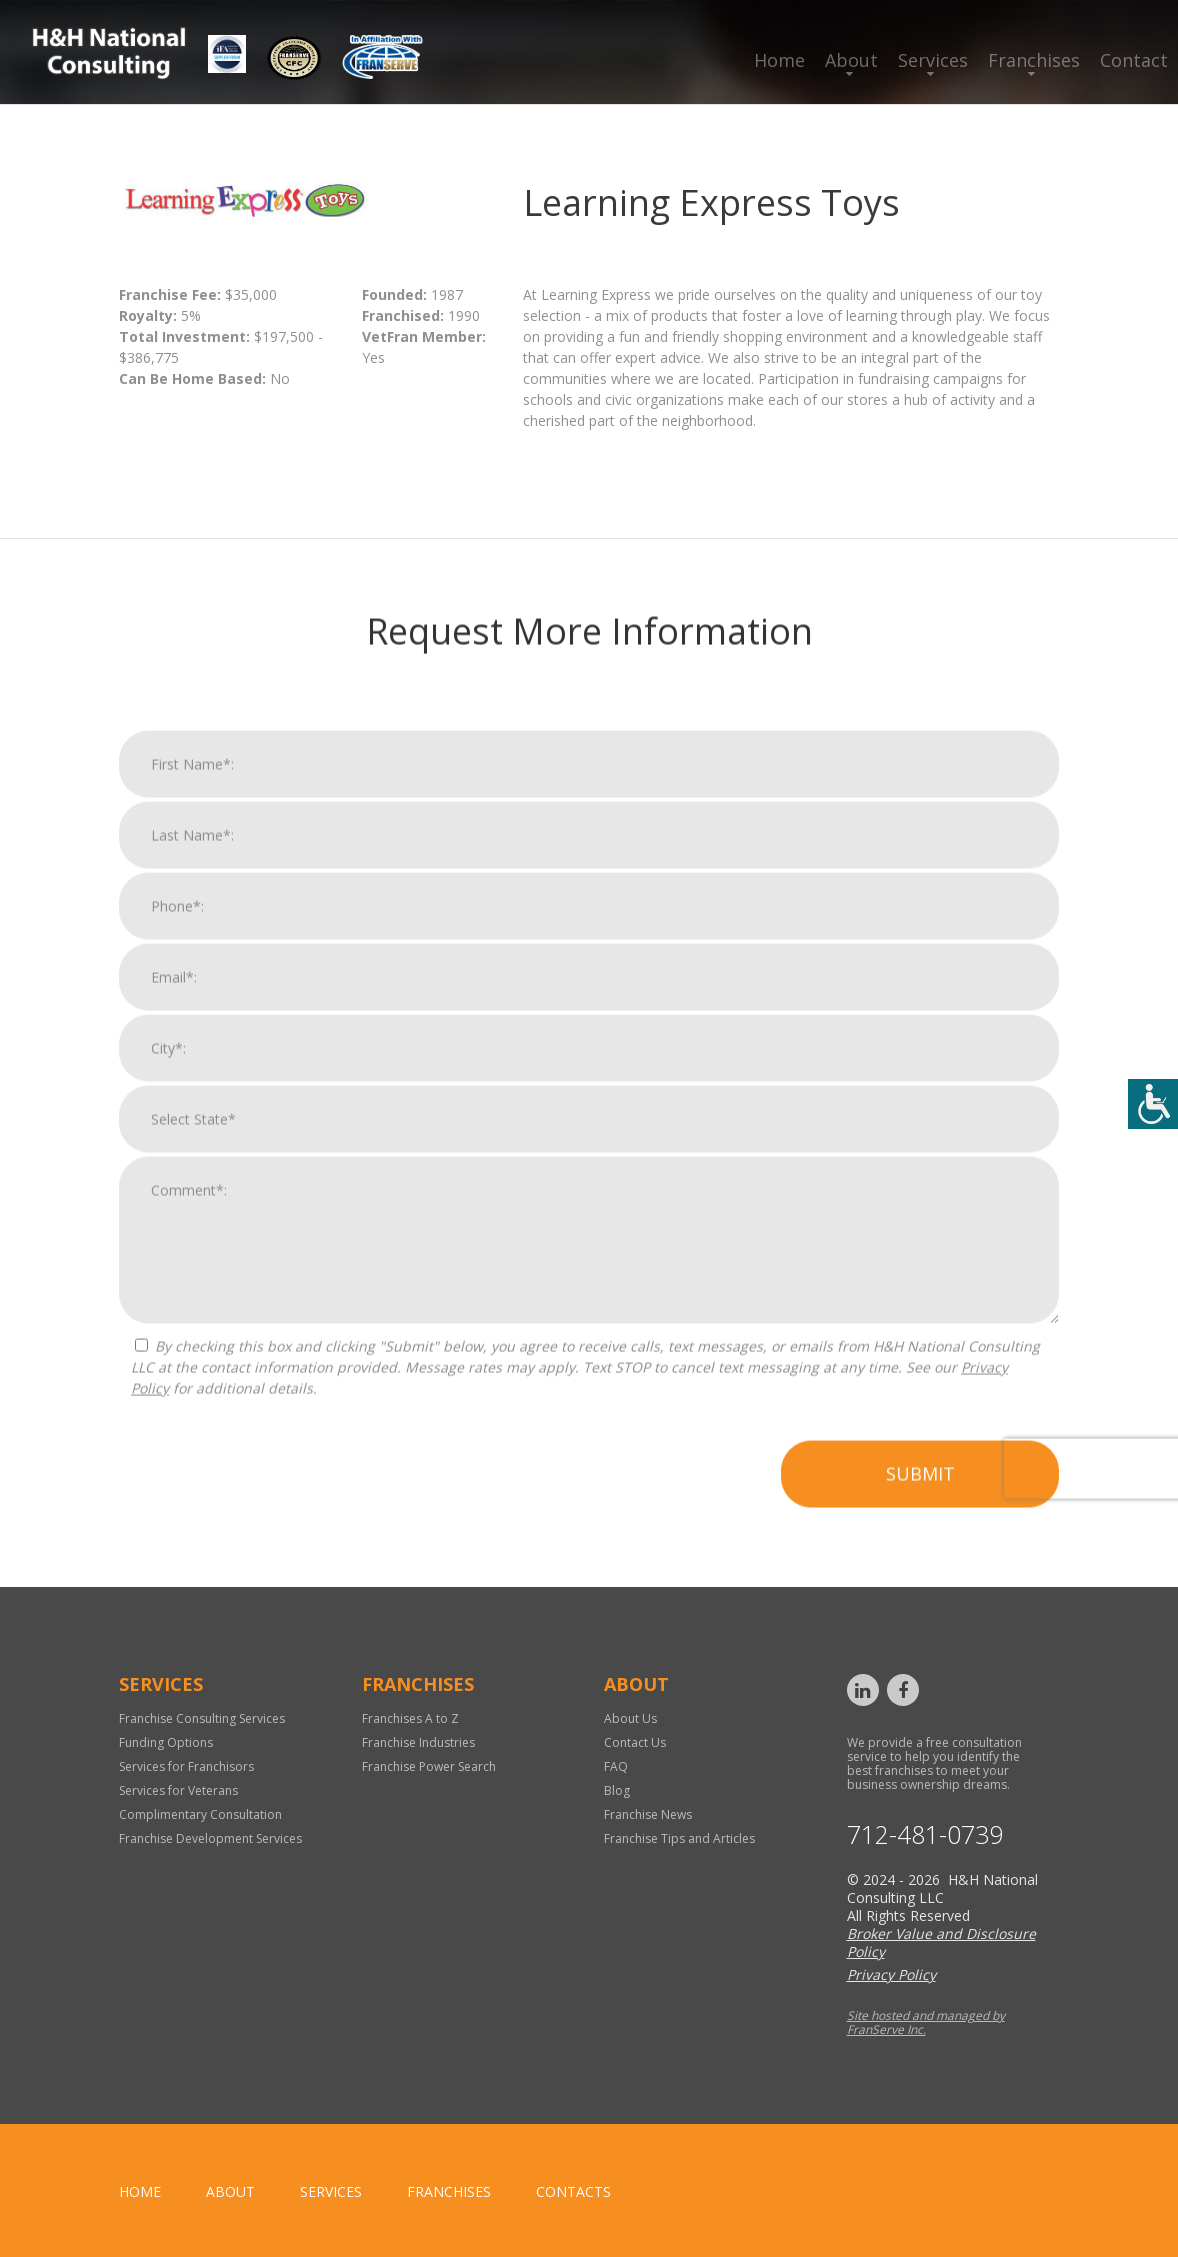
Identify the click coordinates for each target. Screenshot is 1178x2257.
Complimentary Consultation (200, 1814)
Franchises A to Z (410, 1718)
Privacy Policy (891, 1974)
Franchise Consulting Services (202, 1718)
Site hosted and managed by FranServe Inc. (926, 2022)
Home (779, 60)
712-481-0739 (925, 1834)
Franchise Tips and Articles (679, 1838)
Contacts (573, 2191)
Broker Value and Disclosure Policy (941, 1942)
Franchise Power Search (429, 1766)
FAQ (616, 1766)
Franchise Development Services (210, 1838)
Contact (1134, 60)
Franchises (1034, 60)
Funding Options (166, 1742)
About (851, 60)
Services (933, 60)
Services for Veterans (178, 1790)
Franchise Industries (418, 1742)
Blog (617, 1790)
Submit (920, 1504)
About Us (630, 1718)
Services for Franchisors (186, 1766)
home (140, 2191)
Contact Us (635, 1742)
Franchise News (648, 1814)
